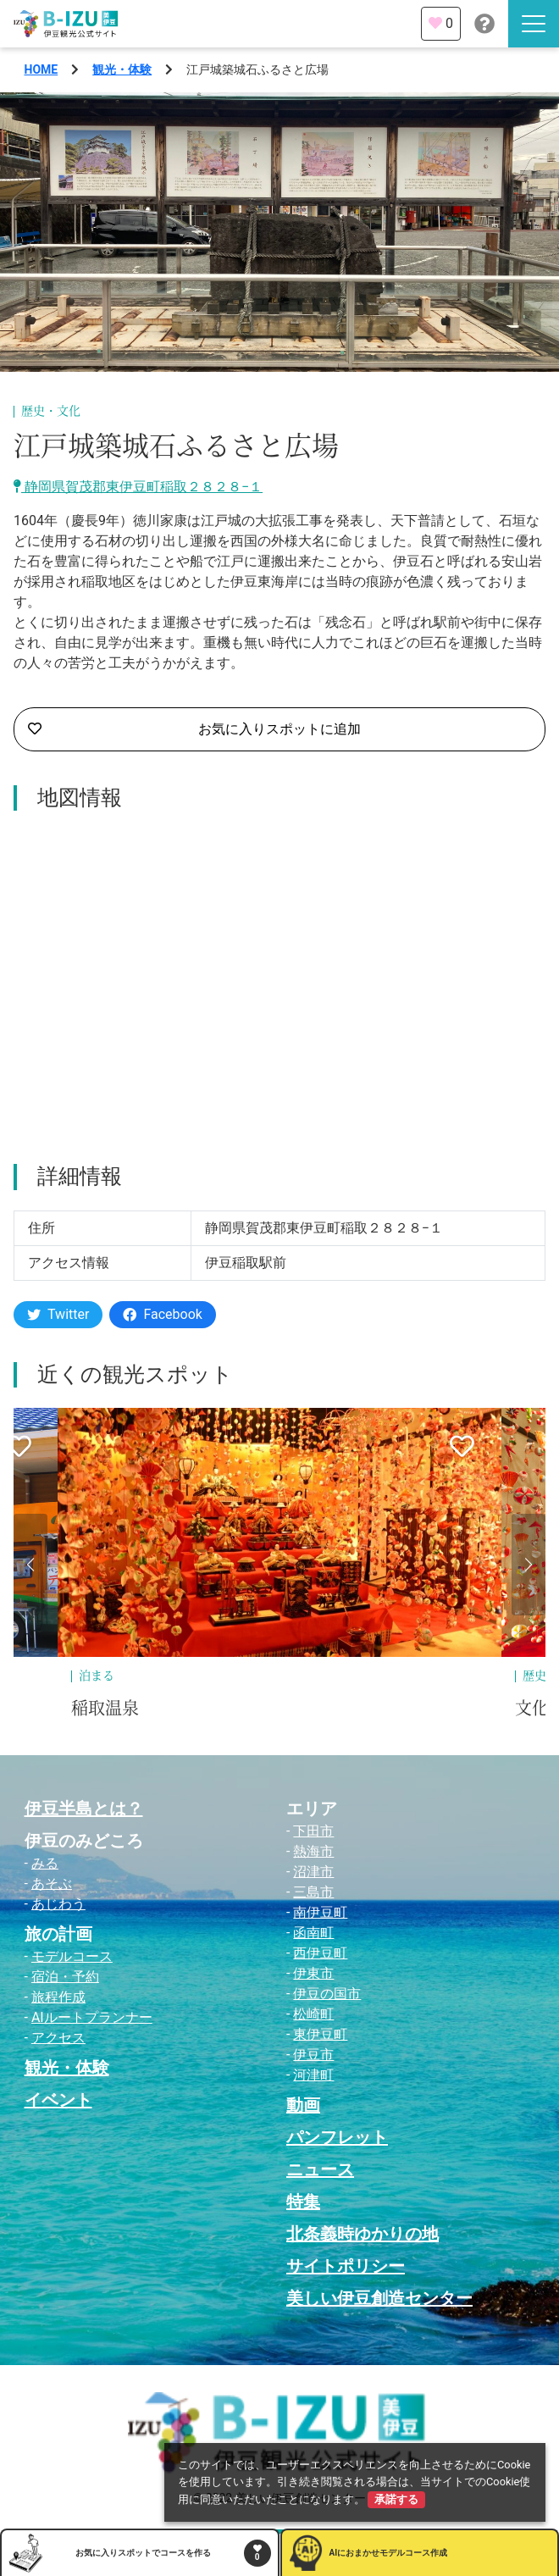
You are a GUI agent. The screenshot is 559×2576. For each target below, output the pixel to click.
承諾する (396, 2499)
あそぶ (51, 1883)
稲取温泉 (105, 1708)
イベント (58, 2100)
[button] (30, 1564)
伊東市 (313, 1973)
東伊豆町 (320, 2034)
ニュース (320, 2169)
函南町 (313, 1933)
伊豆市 (313, 2055)
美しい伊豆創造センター (379, 2298)
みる (44, 1863)
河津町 (313, 2075)
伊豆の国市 (327, 1994)
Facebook (162, 1314)
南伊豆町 (320, 1912)
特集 (303, 2201)
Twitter (58, 1314)
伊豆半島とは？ (84, 1808)
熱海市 (313, 1851)
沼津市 (313, 1872)
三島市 (313, 1892)
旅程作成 (58, 1997)
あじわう (58, 1904)
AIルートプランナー (91, 2017)
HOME (41, 69)
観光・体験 (122, 69)
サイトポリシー (345, 2266)
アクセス (58, 2038)
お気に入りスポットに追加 (194, 729)
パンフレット (337, 2137)
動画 (303, 2105)
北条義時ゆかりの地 (362, 2234)
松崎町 (313, 2014)
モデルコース (72, 1956)
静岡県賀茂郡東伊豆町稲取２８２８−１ (138, 487)
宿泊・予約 (65, 1977)
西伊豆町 (320, 1953)
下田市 (313, 1831)
